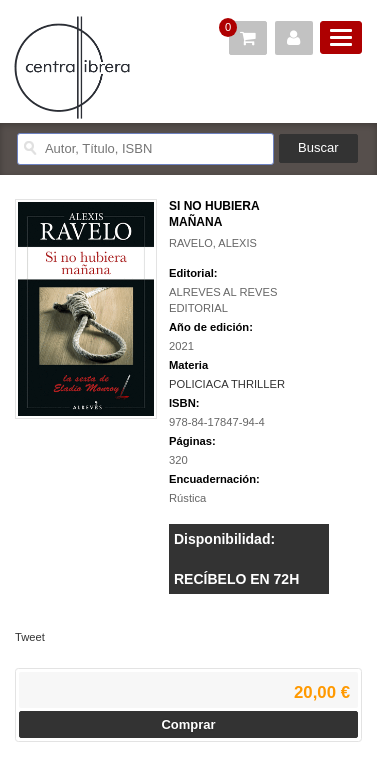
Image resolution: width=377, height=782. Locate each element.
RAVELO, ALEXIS (213, 243)
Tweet (30, 637)
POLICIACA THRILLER (227, 384)
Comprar (188, 724)
